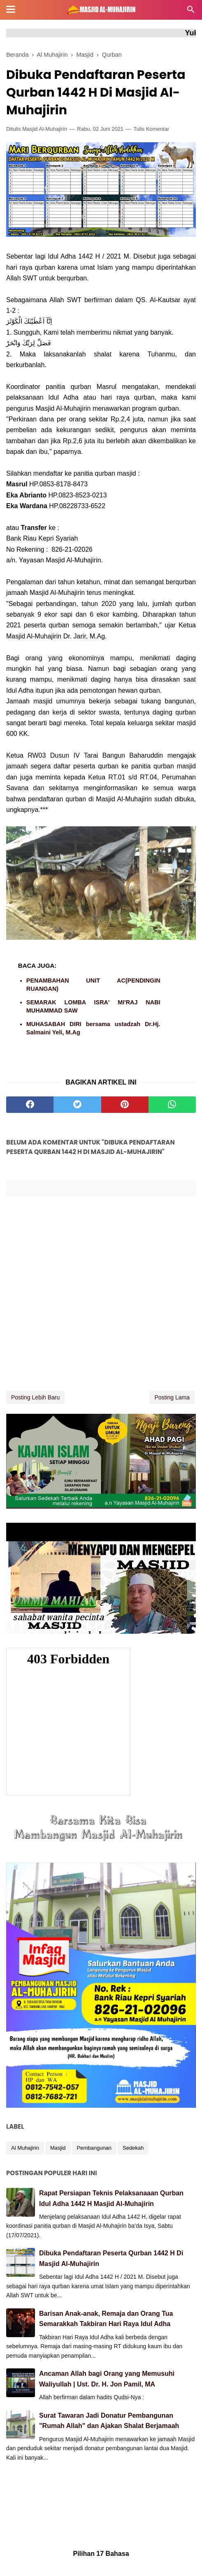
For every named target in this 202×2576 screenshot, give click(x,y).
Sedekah (133, 2148)
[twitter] (77, 1104)
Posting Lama (172, 1397)
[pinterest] (125, 1104)
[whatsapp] (172, 1104)
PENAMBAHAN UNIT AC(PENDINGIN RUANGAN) (93, 984)
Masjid (58, 2148)
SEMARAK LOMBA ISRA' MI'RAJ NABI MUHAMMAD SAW (93, 1006)
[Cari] (191, 11)
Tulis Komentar (151, 129)
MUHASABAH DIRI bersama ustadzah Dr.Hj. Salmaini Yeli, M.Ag (93, 1028)
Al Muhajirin (25, 2148)
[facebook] (29, 1104)
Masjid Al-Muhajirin (44, 129)
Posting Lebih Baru (35, 1397)
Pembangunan (94, 2148)
